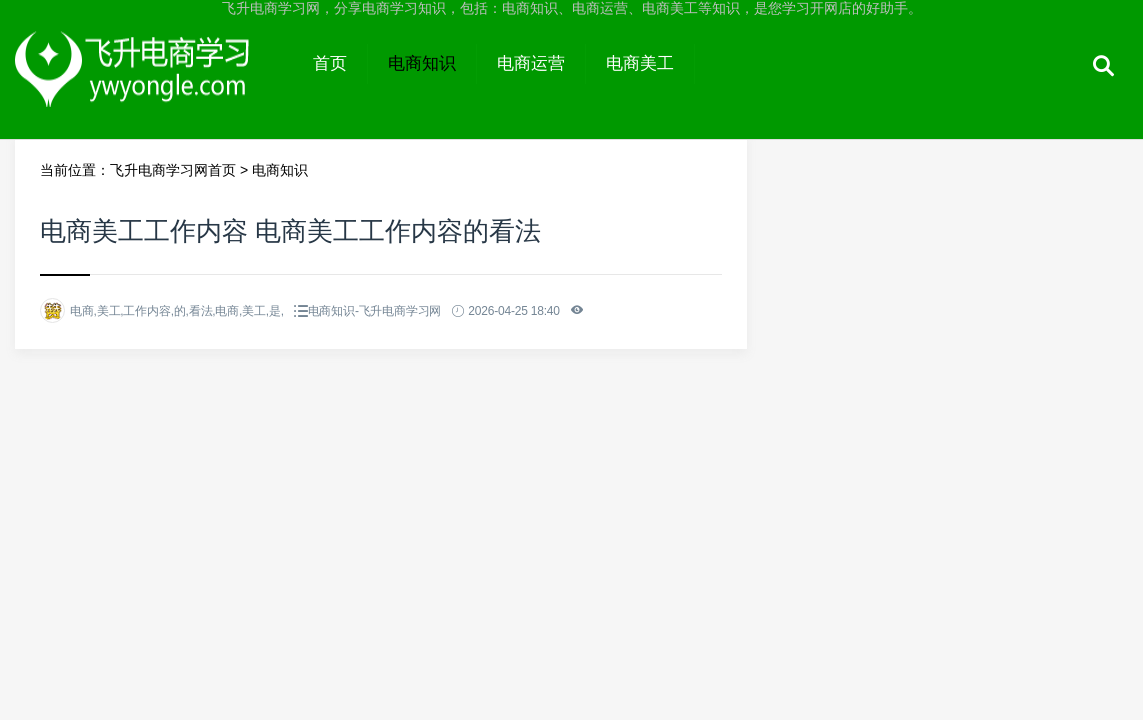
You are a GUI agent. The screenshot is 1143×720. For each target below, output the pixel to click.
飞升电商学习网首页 (173, 170)
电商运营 (531, 63)
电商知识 (422, 63)
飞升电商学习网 (154, 82)
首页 (330, 63)
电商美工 (640, 63)
